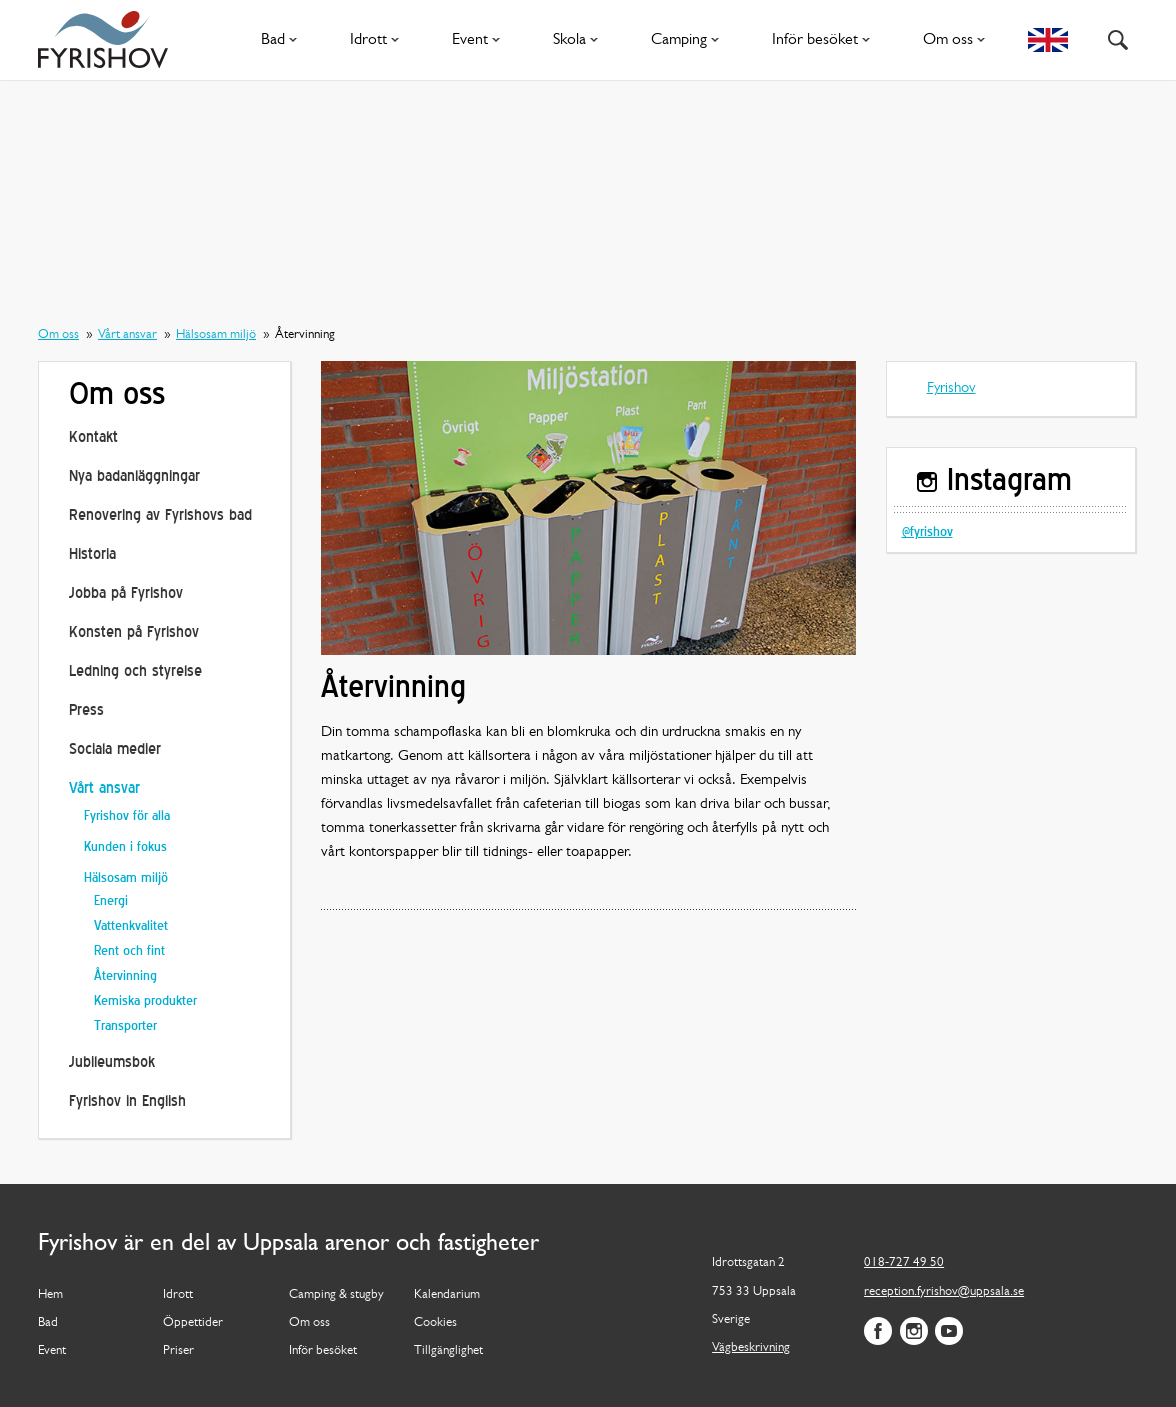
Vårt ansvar (127, 334)
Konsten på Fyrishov (134, 633)
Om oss (958, 40)
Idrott (378, 40)
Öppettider (193, 1322)
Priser (178, 1350)
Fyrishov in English (127, 1102)
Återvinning (125, 976)
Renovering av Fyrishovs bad (160, 516)
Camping (689, 40)
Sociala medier (115, 750)
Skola (579, 40)
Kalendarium (447, 1294)
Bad (283, 40)
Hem (50, 1294)
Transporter (125, 1026)
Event (480, 40)
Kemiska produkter (145, 1001)
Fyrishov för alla (127, 816)
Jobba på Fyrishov (126, 594)
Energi (111, 901)
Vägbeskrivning (751, 1347)
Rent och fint (129, 951)
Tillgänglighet (448, 1350)
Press (86, 711)
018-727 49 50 (904, 1262)
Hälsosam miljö (216, 334)
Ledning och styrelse (135, 672)
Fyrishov (951, 388)
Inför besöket (825, 40)
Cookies (435, 1322)
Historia (92, 555)
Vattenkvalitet (131, 926)
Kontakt (93, 438)
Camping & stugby (336, 1294)
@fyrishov (927, 532)
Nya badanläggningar (134, 477)
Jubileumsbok (112, 1063)
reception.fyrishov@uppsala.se (944, 1291)
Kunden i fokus (125, 847)
